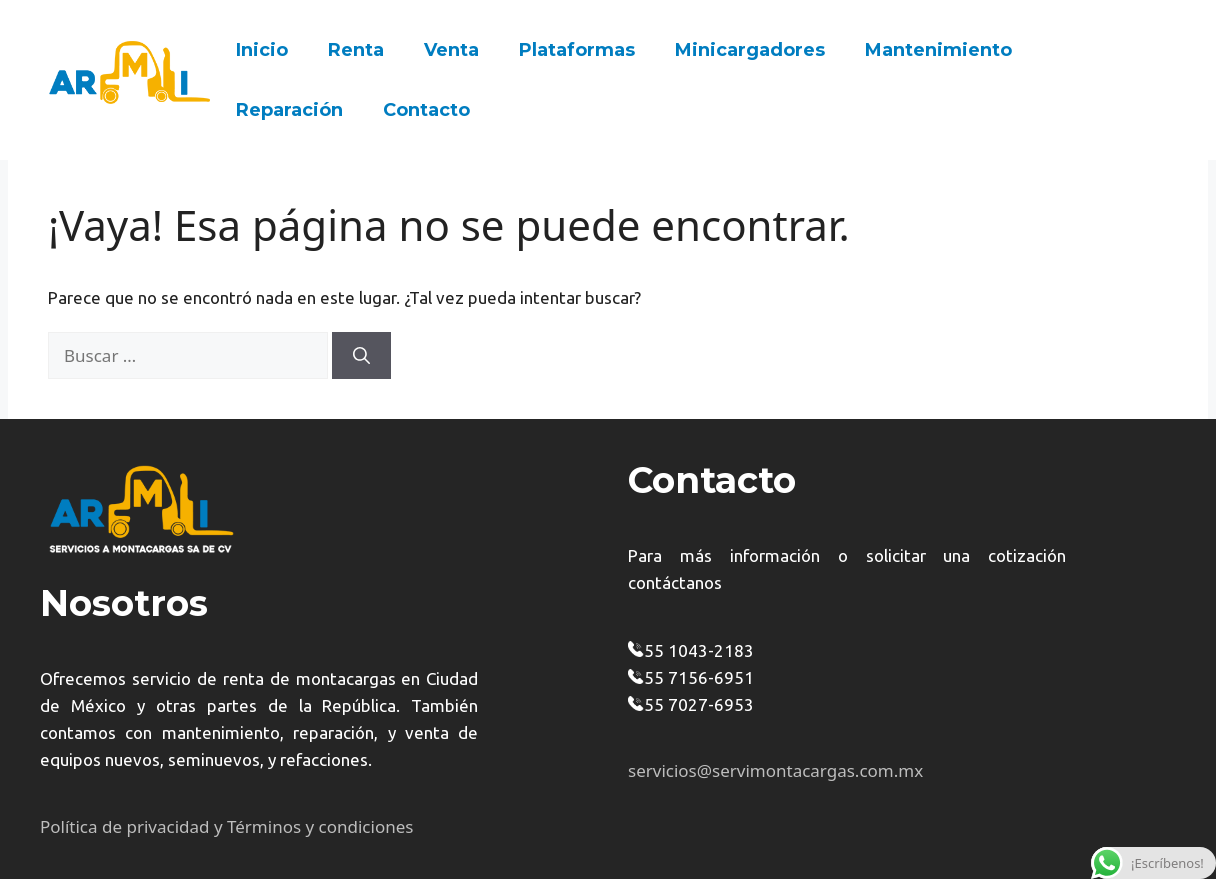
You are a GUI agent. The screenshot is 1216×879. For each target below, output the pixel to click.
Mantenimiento (938, 50)
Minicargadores (750, 50)
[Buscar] (361, 356)
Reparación (289, 110)
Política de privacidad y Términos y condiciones (226, 826)
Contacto (426, 110)
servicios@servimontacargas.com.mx (775, 770)
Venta (451, 50)
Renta (356, 50)
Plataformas (577, 50)
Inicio (262, 50)
